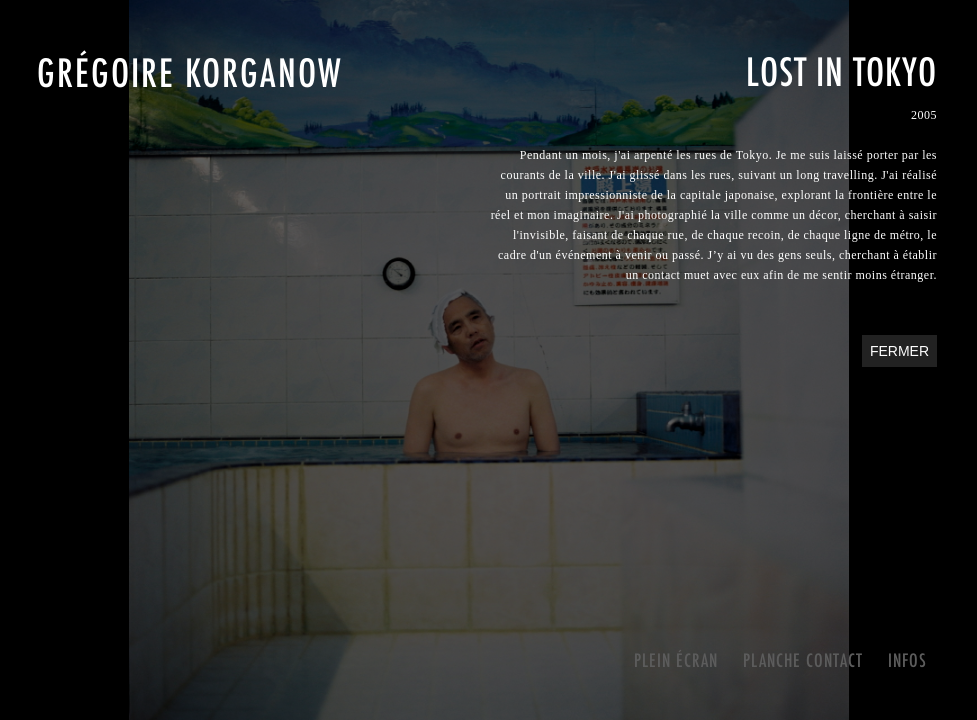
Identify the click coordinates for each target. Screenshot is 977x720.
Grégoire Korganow (190, 72)
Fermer (899, 351)
